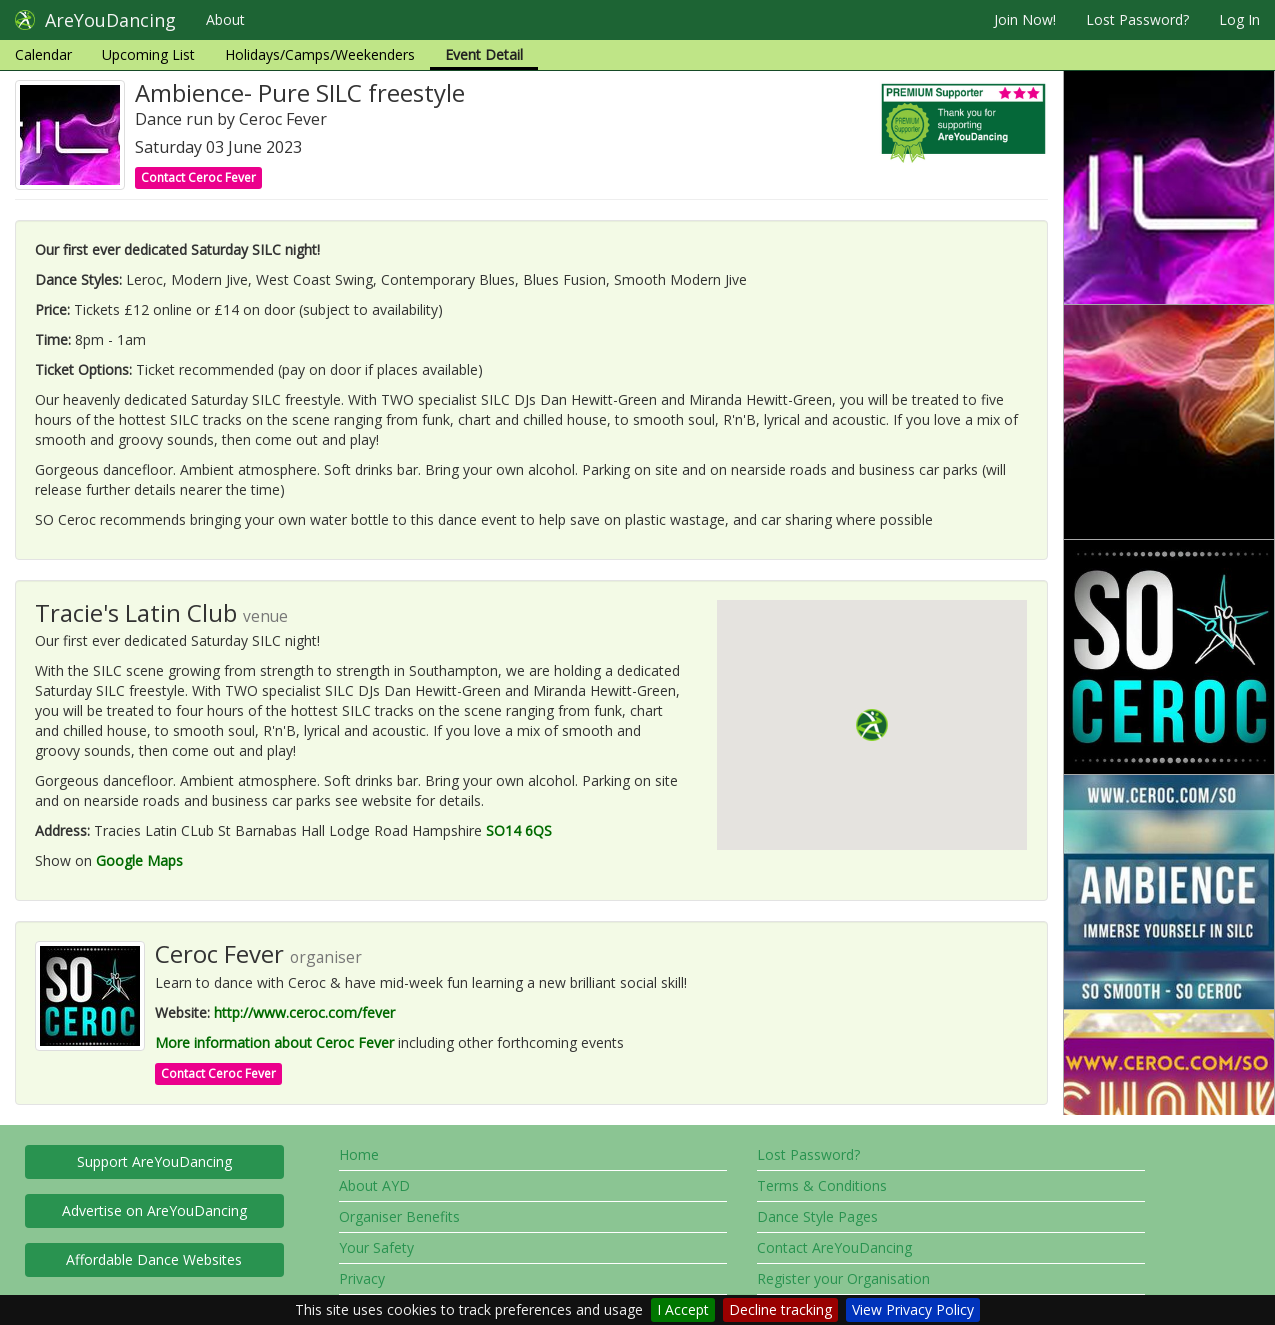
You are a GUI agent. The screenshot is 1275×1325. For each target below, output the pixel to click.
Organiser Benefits (399, 1216)
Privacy (362, 1278)
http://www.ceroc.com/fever (304, 1012)
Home (359, 1154)
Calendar (43, 54)
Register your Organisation (843, 1278)
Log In (1239, 19)
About (225, 19)
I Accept (683, 1309)
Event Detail (484, 54)
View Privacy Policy (913, 1309)
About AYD (374, 1185)
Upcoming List (148, 54)
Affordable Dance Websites (154, 1259)
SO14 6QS (519, 830)
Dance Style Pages (817, 1216)
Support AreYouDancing (154, 1161)
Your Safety (376, 1247)
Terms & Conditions (822, 1185)
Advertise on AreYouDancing (154, 1210)
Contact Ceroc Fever (198, 177)
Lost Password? (1137, 19)
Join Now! (1025, 19)
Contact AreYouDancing (834, 1247)
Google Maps (139, 860)
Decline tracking (780, 1309)
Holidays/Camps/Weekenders (320, 54)
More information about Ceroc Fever (274, 1042)
